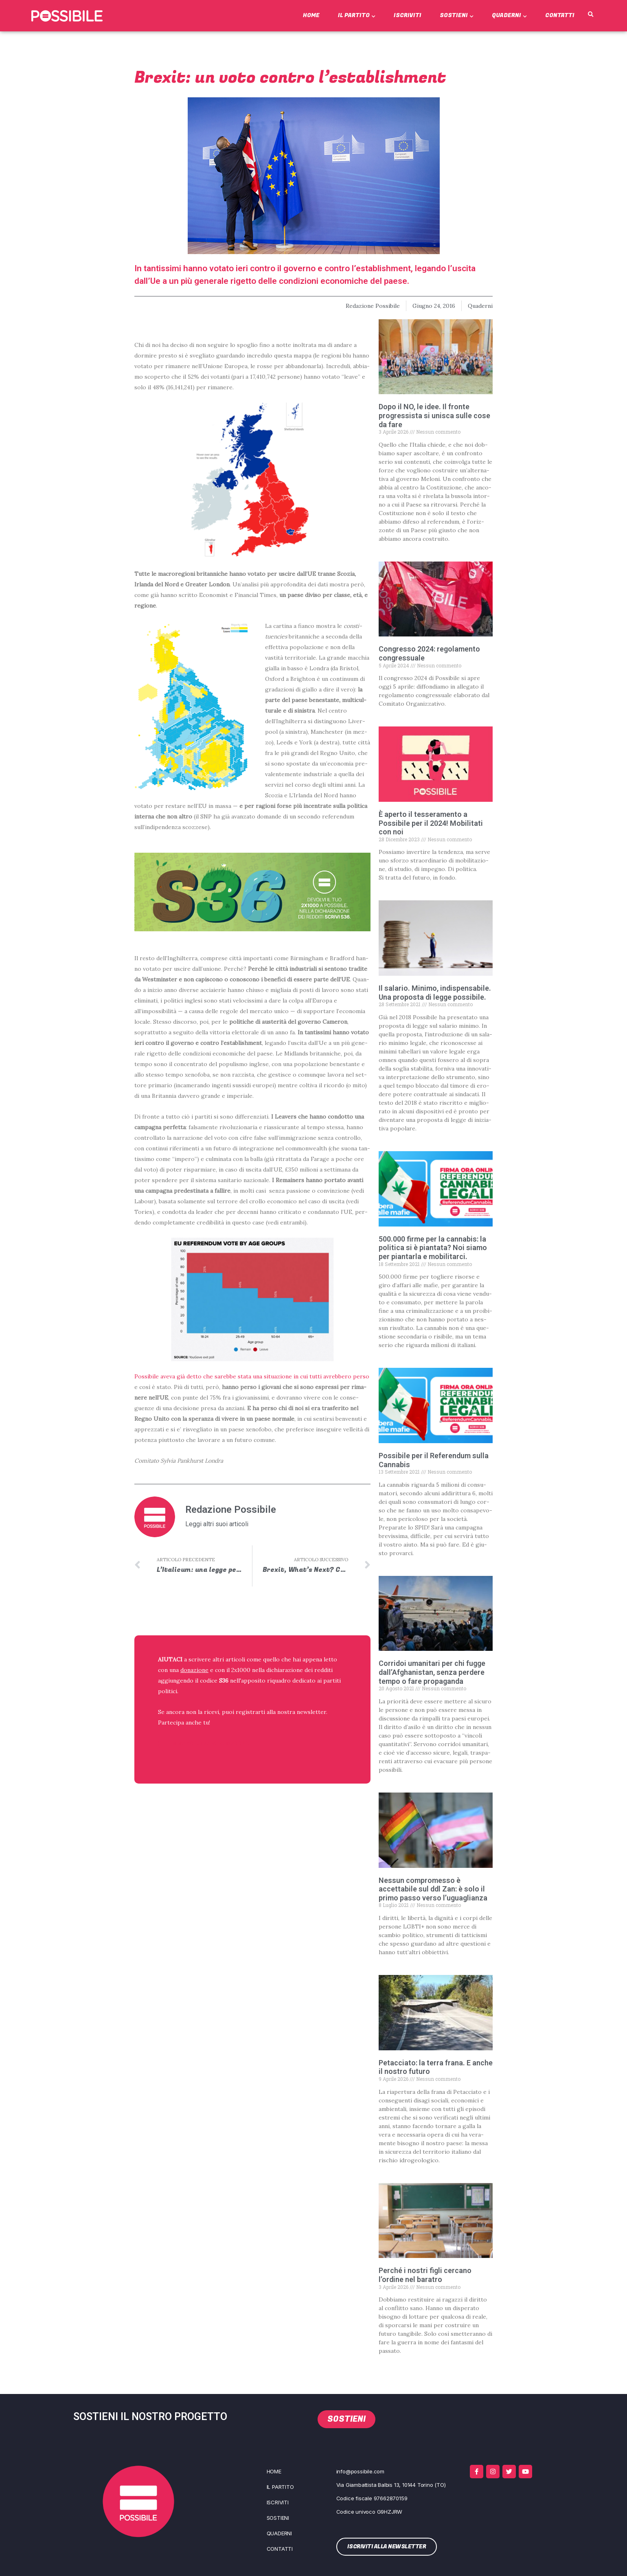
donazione (194, 1670)
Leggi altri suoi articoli (216, 1524)
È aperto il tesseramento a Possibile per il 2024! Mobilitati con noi (431, 823)
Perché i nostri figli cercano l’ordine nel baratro (425, 2275)
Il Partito (356, 15)
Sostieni (457, 15)
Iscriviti (407, 15)
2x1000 (240, 1670)
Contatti (559, 15)
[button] (591, 15)
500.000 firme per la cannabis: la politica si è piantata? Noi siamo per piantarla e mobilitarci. (433, 1248)
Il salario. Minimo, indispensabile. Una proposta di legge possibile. (435, 992)
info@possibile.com (360, 2471)
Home (311, 15)
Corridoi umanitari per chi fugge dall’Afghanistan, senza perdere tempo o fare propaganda (432, 1672)
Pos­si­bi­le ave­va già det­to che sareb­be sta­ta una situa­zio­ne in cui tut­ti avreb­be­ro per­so (251, 1376)
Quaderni (509, 15)
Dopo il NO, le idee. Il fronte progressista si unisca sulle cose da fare (434, 415)
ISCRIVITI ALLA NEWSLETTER (210, 1743)
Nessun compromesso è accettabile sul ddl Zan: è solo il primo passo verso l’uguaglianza (433, 1889)
